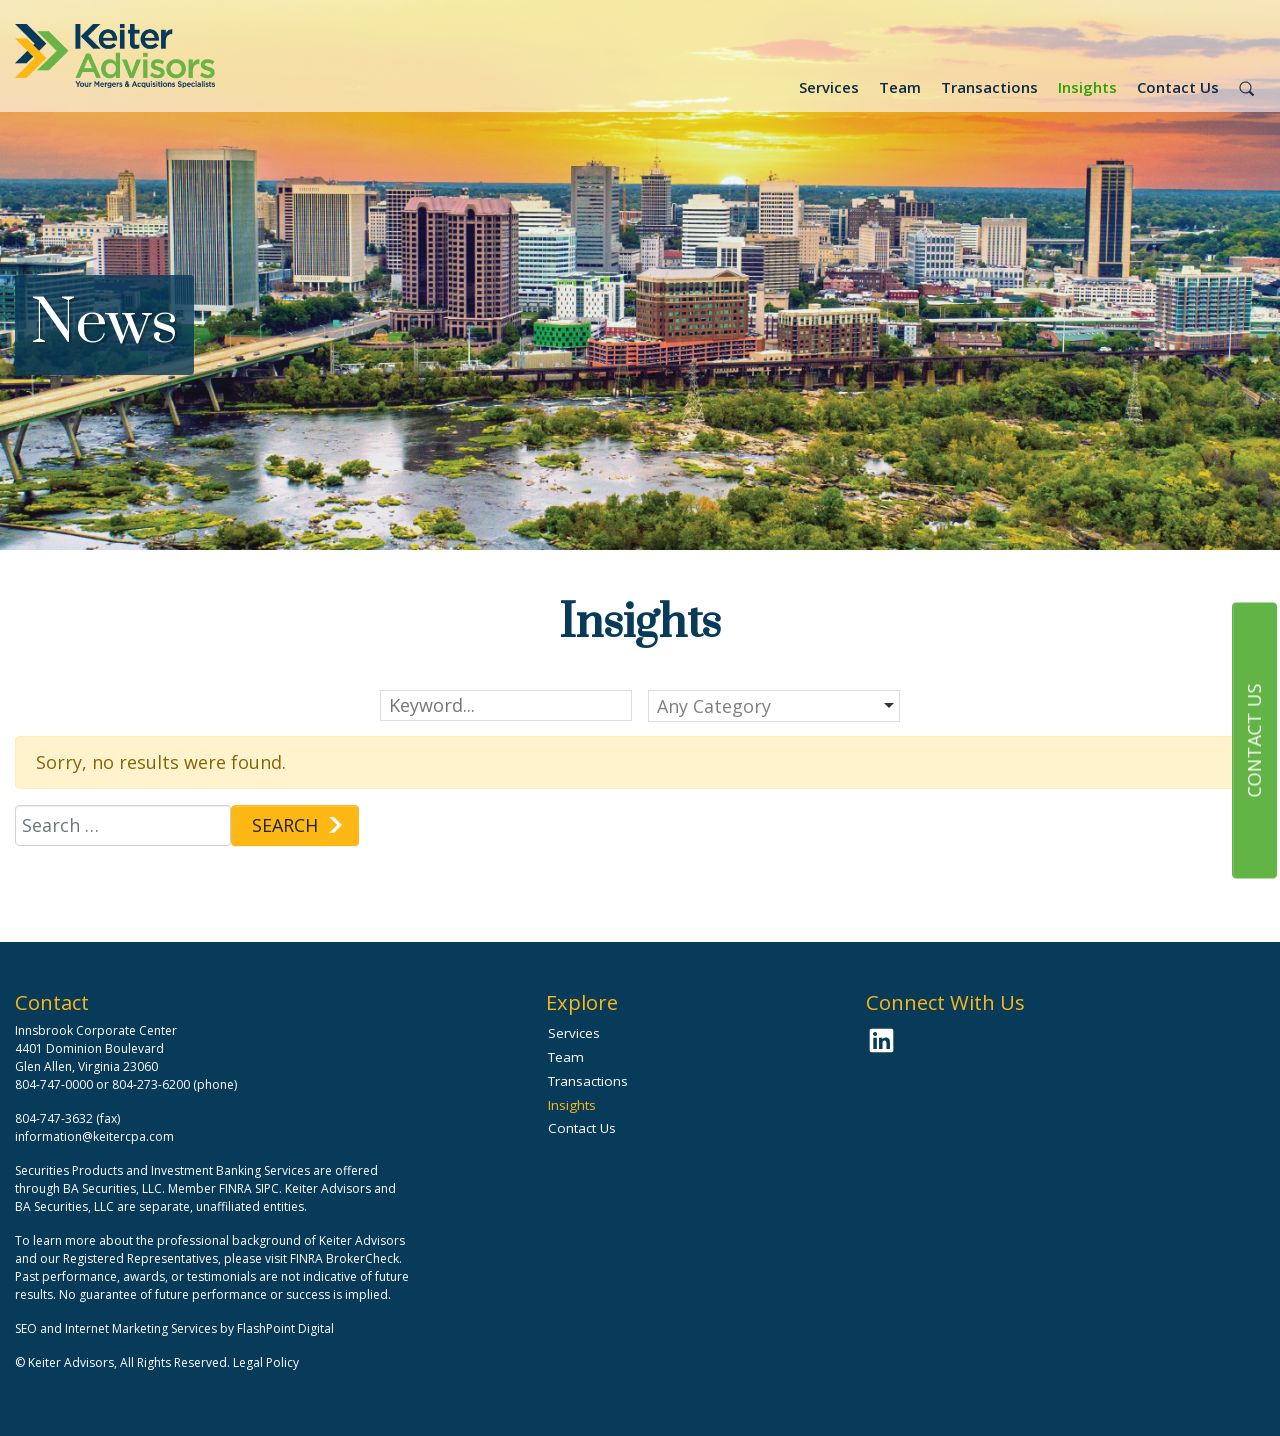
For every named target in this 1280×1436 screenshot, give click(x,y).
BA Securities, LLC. (114, 1188)
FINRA (235, 1188)
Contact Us (1178, 87)
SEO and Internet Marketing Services (117, 1328)
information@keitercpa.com (94, 1136)
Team (900, 87)
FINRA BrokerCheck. (346, 1258)
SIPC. (268, 1188)
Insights (1087, 87)
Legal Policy (266, 1362)
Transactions (989, 87)
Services (829, 87)
